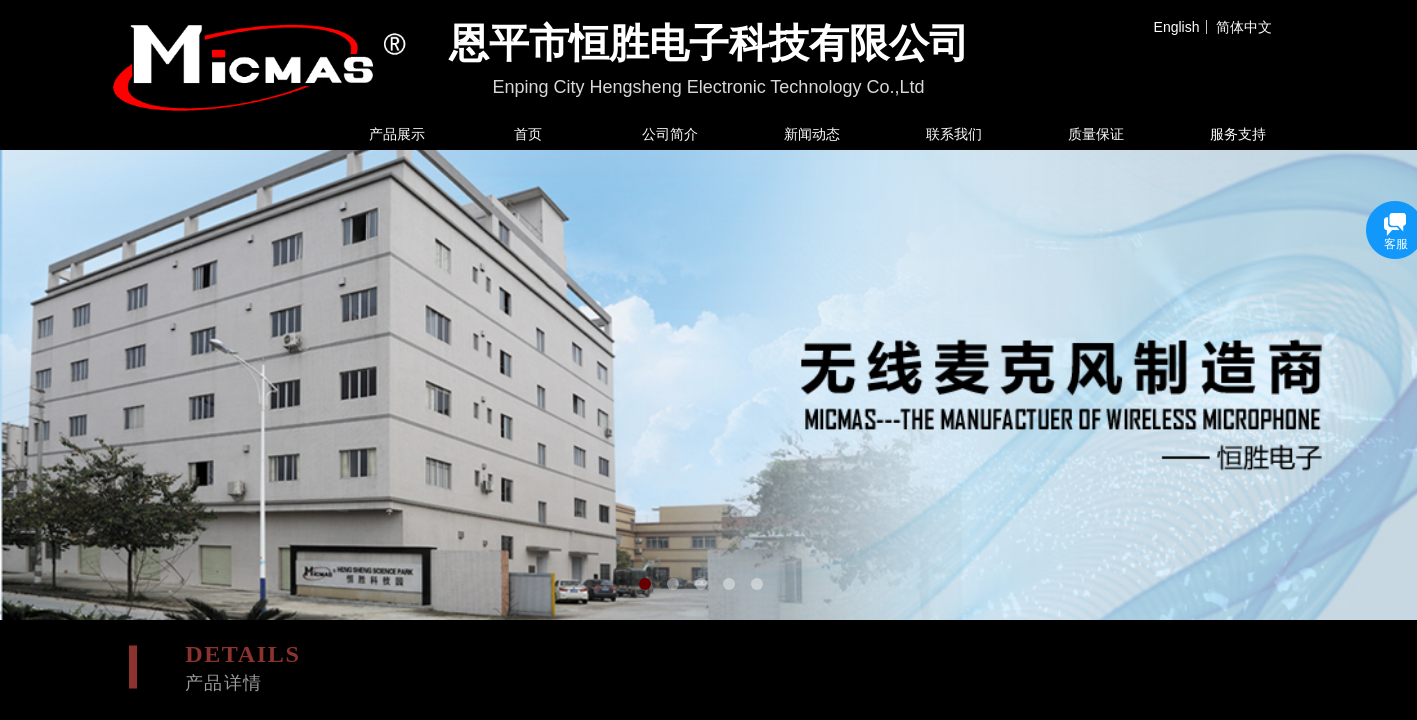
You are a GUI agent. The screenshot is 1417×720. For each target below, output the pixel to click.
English (1177, 27)
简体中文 (1244, 27)
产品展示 (397, 134)
